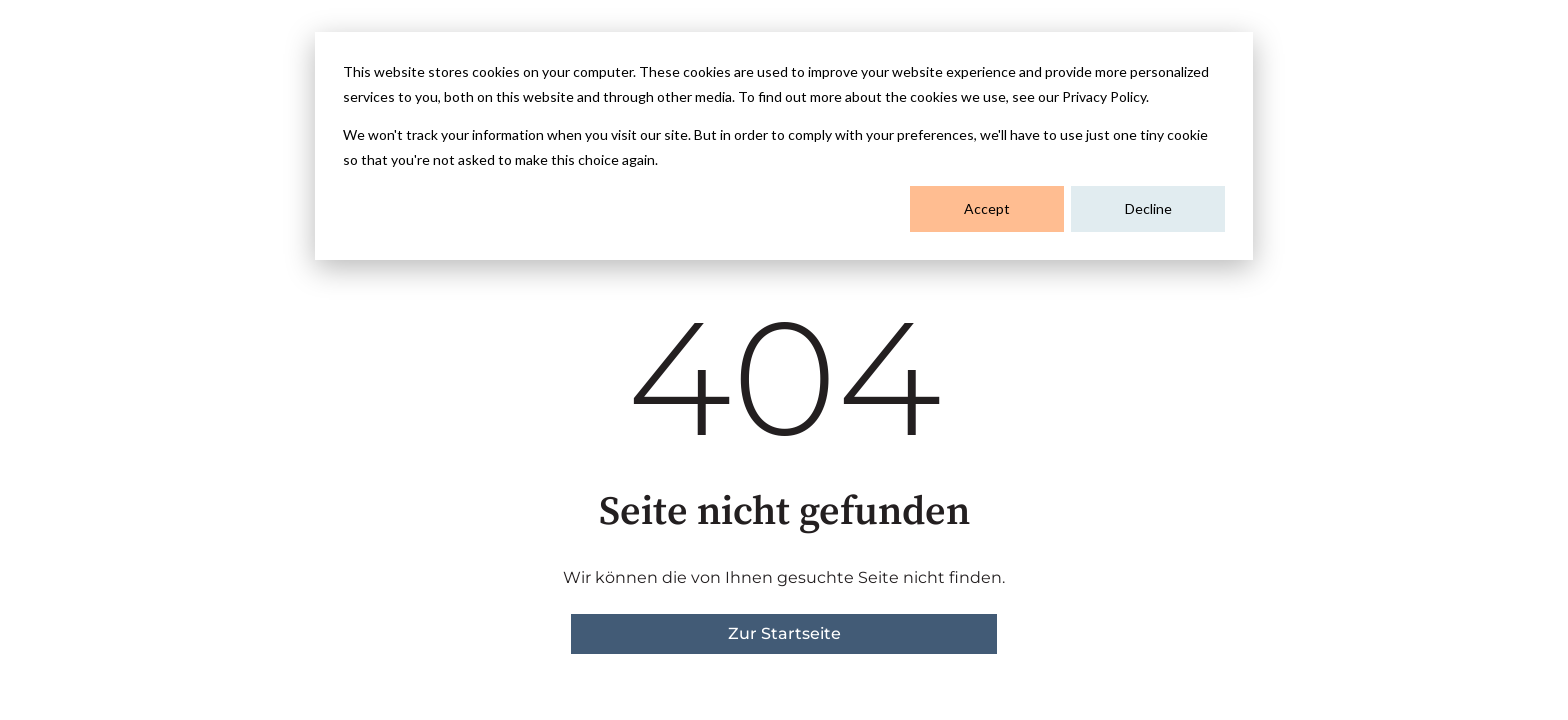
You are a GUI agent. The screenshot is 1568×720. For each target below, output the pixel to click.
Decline (1148, 208)
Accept (987, 208)
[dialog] (784, 146)
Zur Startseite (784, 633)
